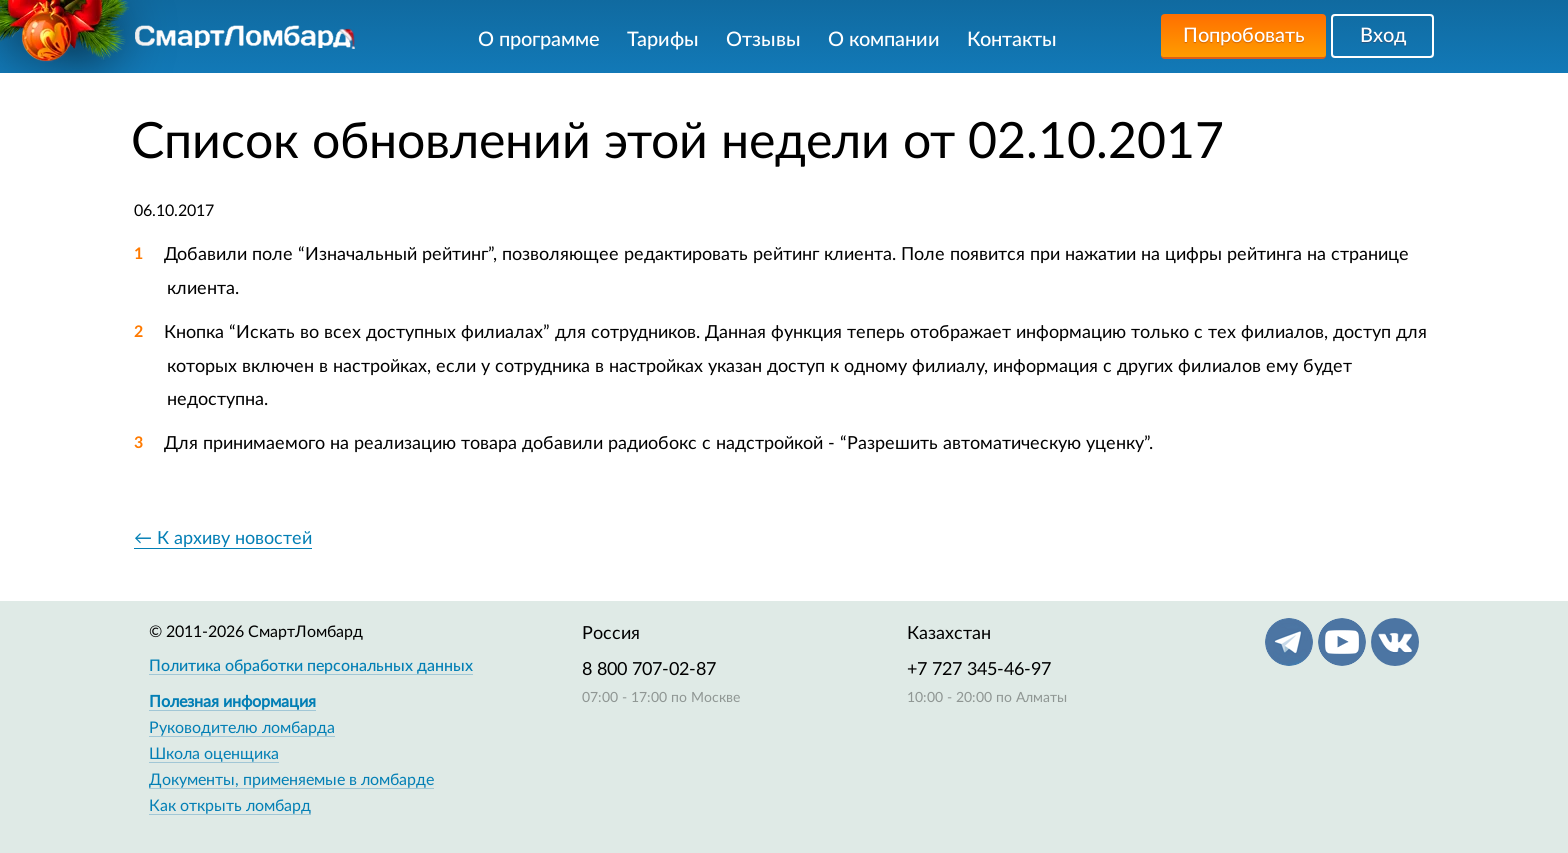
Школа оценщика (214, 754)
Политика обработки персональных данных (311, 666)
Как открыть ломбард (230, 806)
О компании (884, 40)
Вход (1383, 36)
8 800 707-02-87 (649, 670)
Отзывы (763, 40)
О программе (539, 40)
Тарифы (663, 40)
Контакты (1012, 40)
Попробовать (1244, 36)
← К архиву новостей (223, 539)
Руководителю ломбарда (242, 728)
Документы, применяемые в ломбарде (291, 780)
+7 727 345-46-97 (979, 670)
